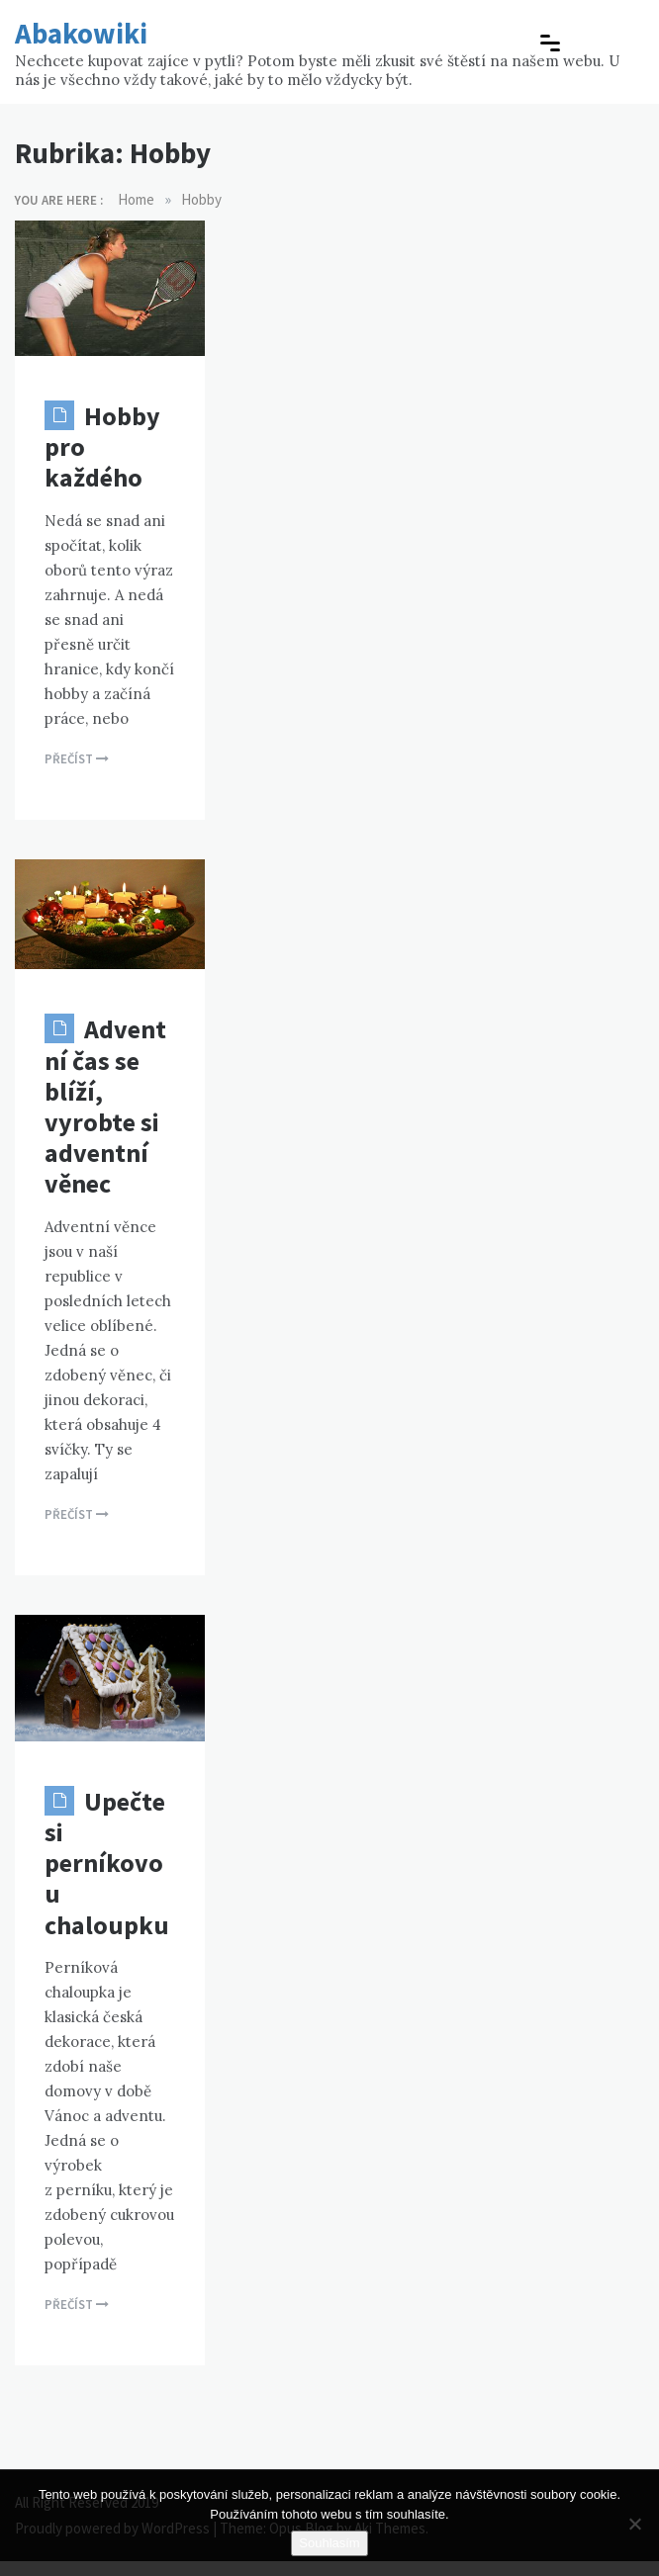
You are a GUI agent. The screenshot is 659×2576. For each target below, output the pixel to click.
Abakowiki (81, 33)
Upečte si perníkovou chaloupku (107, 1863)
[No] (634, 2523)
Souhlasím (329, 2542)
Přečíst (77, 759)
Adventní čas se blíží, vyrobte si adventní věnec (105, 1106)
